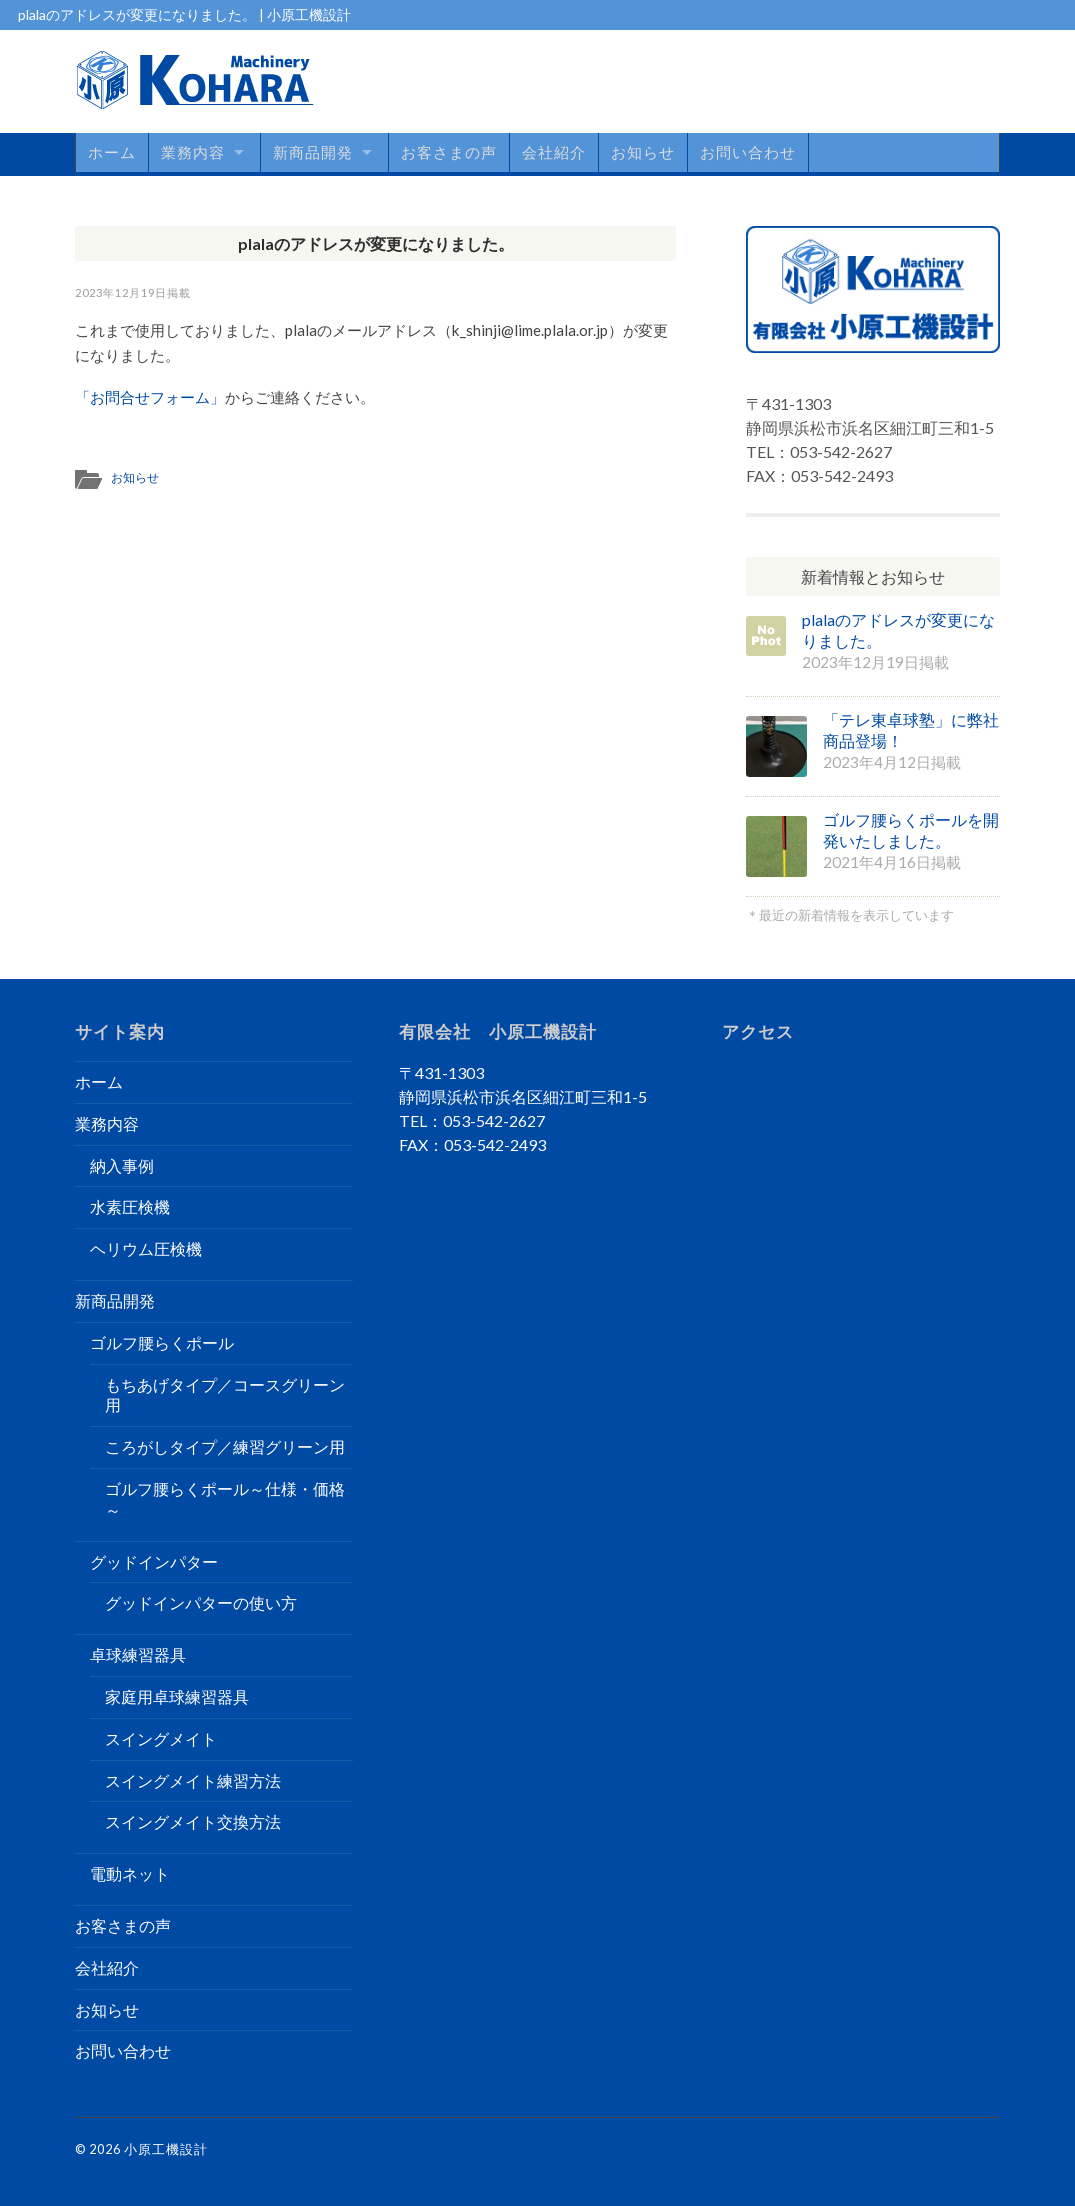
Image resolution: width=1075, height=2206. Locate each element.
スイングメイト (161, 1738)
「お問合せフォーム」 (150, 397)
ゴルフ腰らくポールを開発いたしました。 (911, 830)
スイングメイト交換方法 (193, 1821)
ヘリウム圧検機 (146, 1248)
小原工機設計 (166, 2149)
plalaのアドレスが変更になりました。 (376, 243)
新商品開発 (313, 152)
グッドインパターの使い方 (201, 1602)
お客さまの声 (449, 152)
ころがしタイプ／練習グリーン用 (225, 1446)
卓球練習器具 (138, 1654)
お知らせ (643, 152)
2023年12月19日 (121, 292)
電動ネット (130, 1873)
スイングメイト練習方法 (193, 1780)
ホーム (112, 152)
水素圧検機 (130, 1206)
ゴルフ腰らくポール (162, 1342)
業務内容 (193, 152)
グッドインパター (154, 1561)
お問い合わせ (748, 152)
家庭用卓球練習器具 (177, 1696)
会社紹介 (554, 152)
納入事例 (122, 1165)
